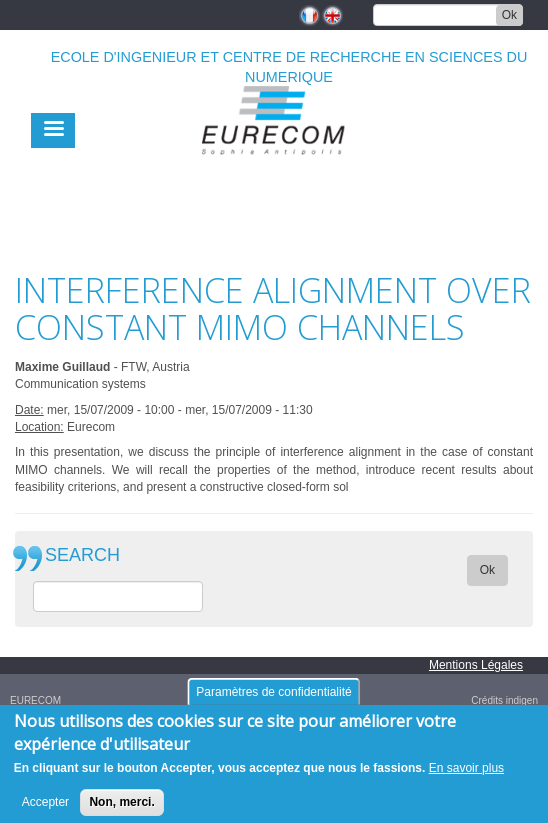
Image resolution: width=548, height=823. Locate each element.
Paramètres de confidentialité (273, 699)
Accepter (45, 810)
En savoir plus (466, 775)
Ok (509, 15)
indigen (522, 700)
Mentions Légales (476, 665)
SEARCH (82, 555)
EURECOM (35, 700)
